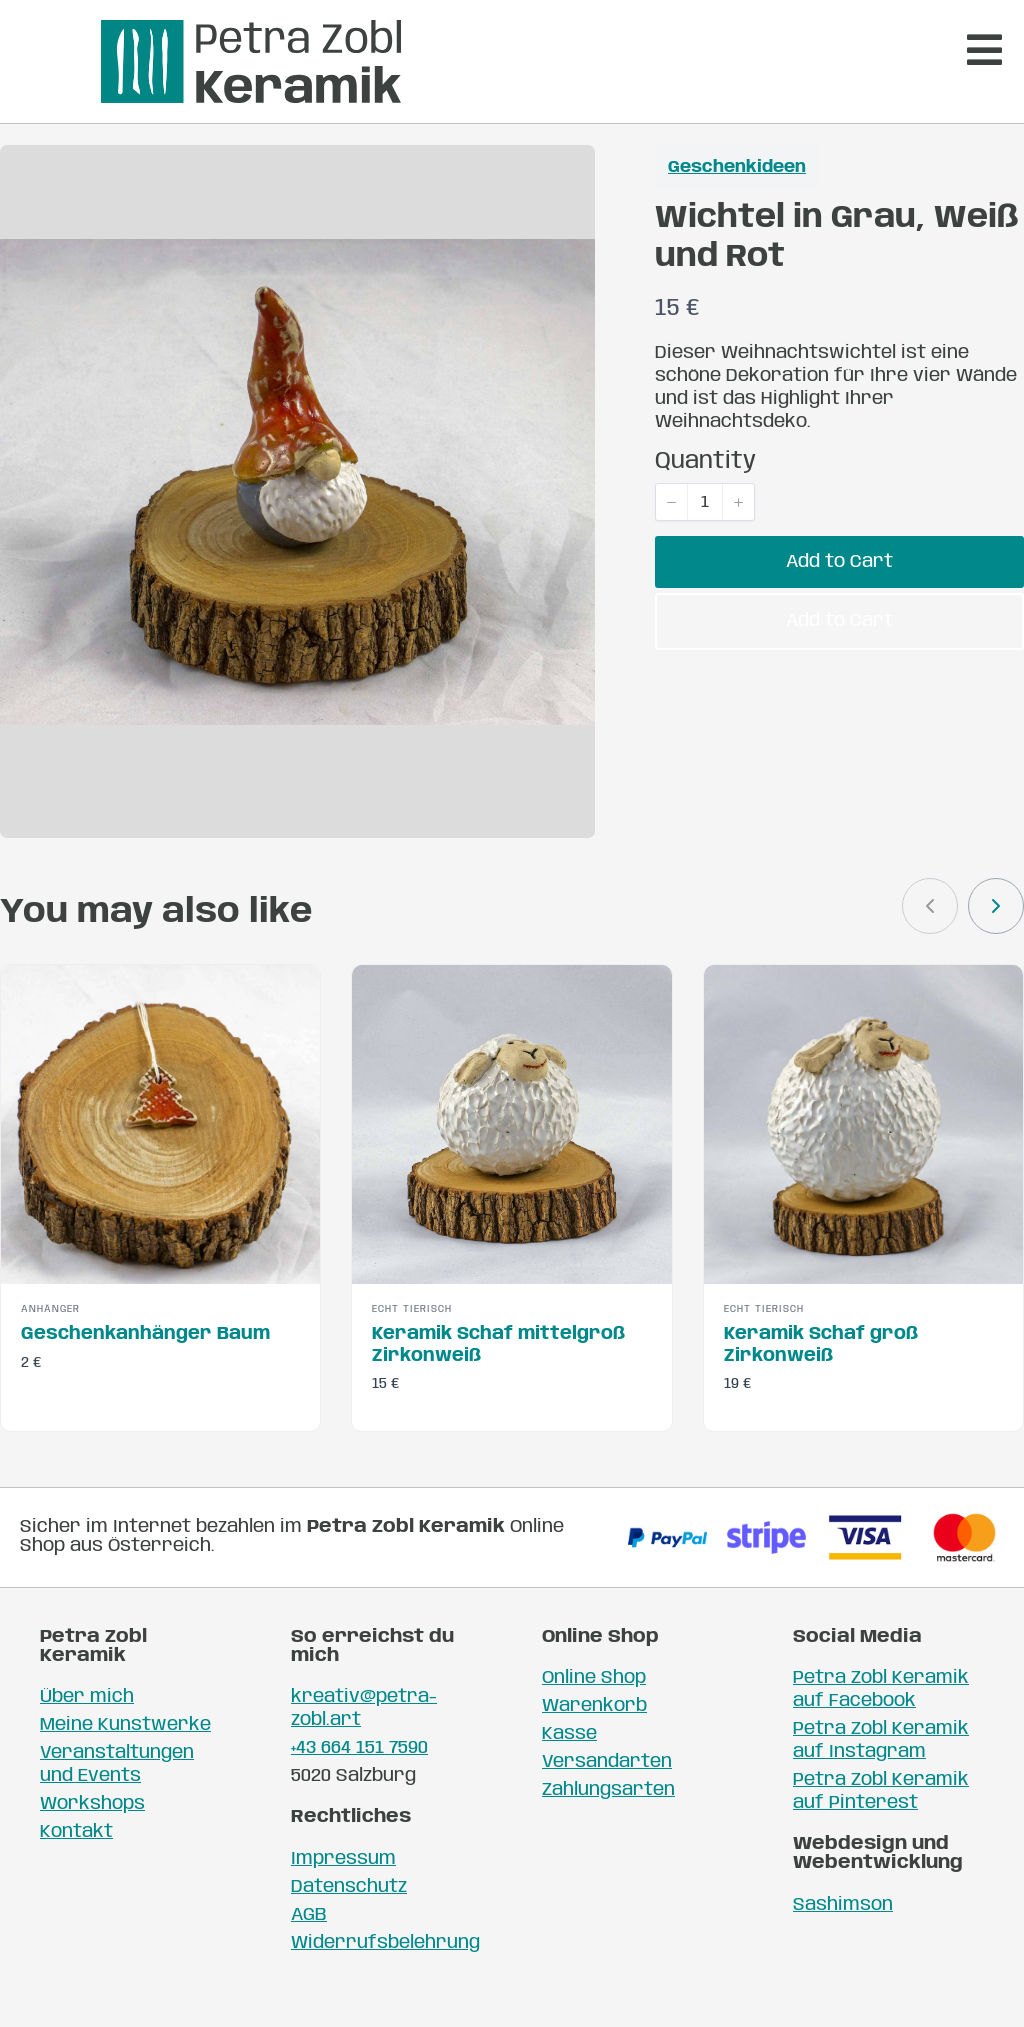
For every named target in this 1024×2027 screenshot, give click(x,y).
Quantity (705, 494)
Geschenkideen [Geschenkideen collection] (737, 200)
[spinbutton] (705, 535)
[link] (996, 938)
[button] (672, 535)
